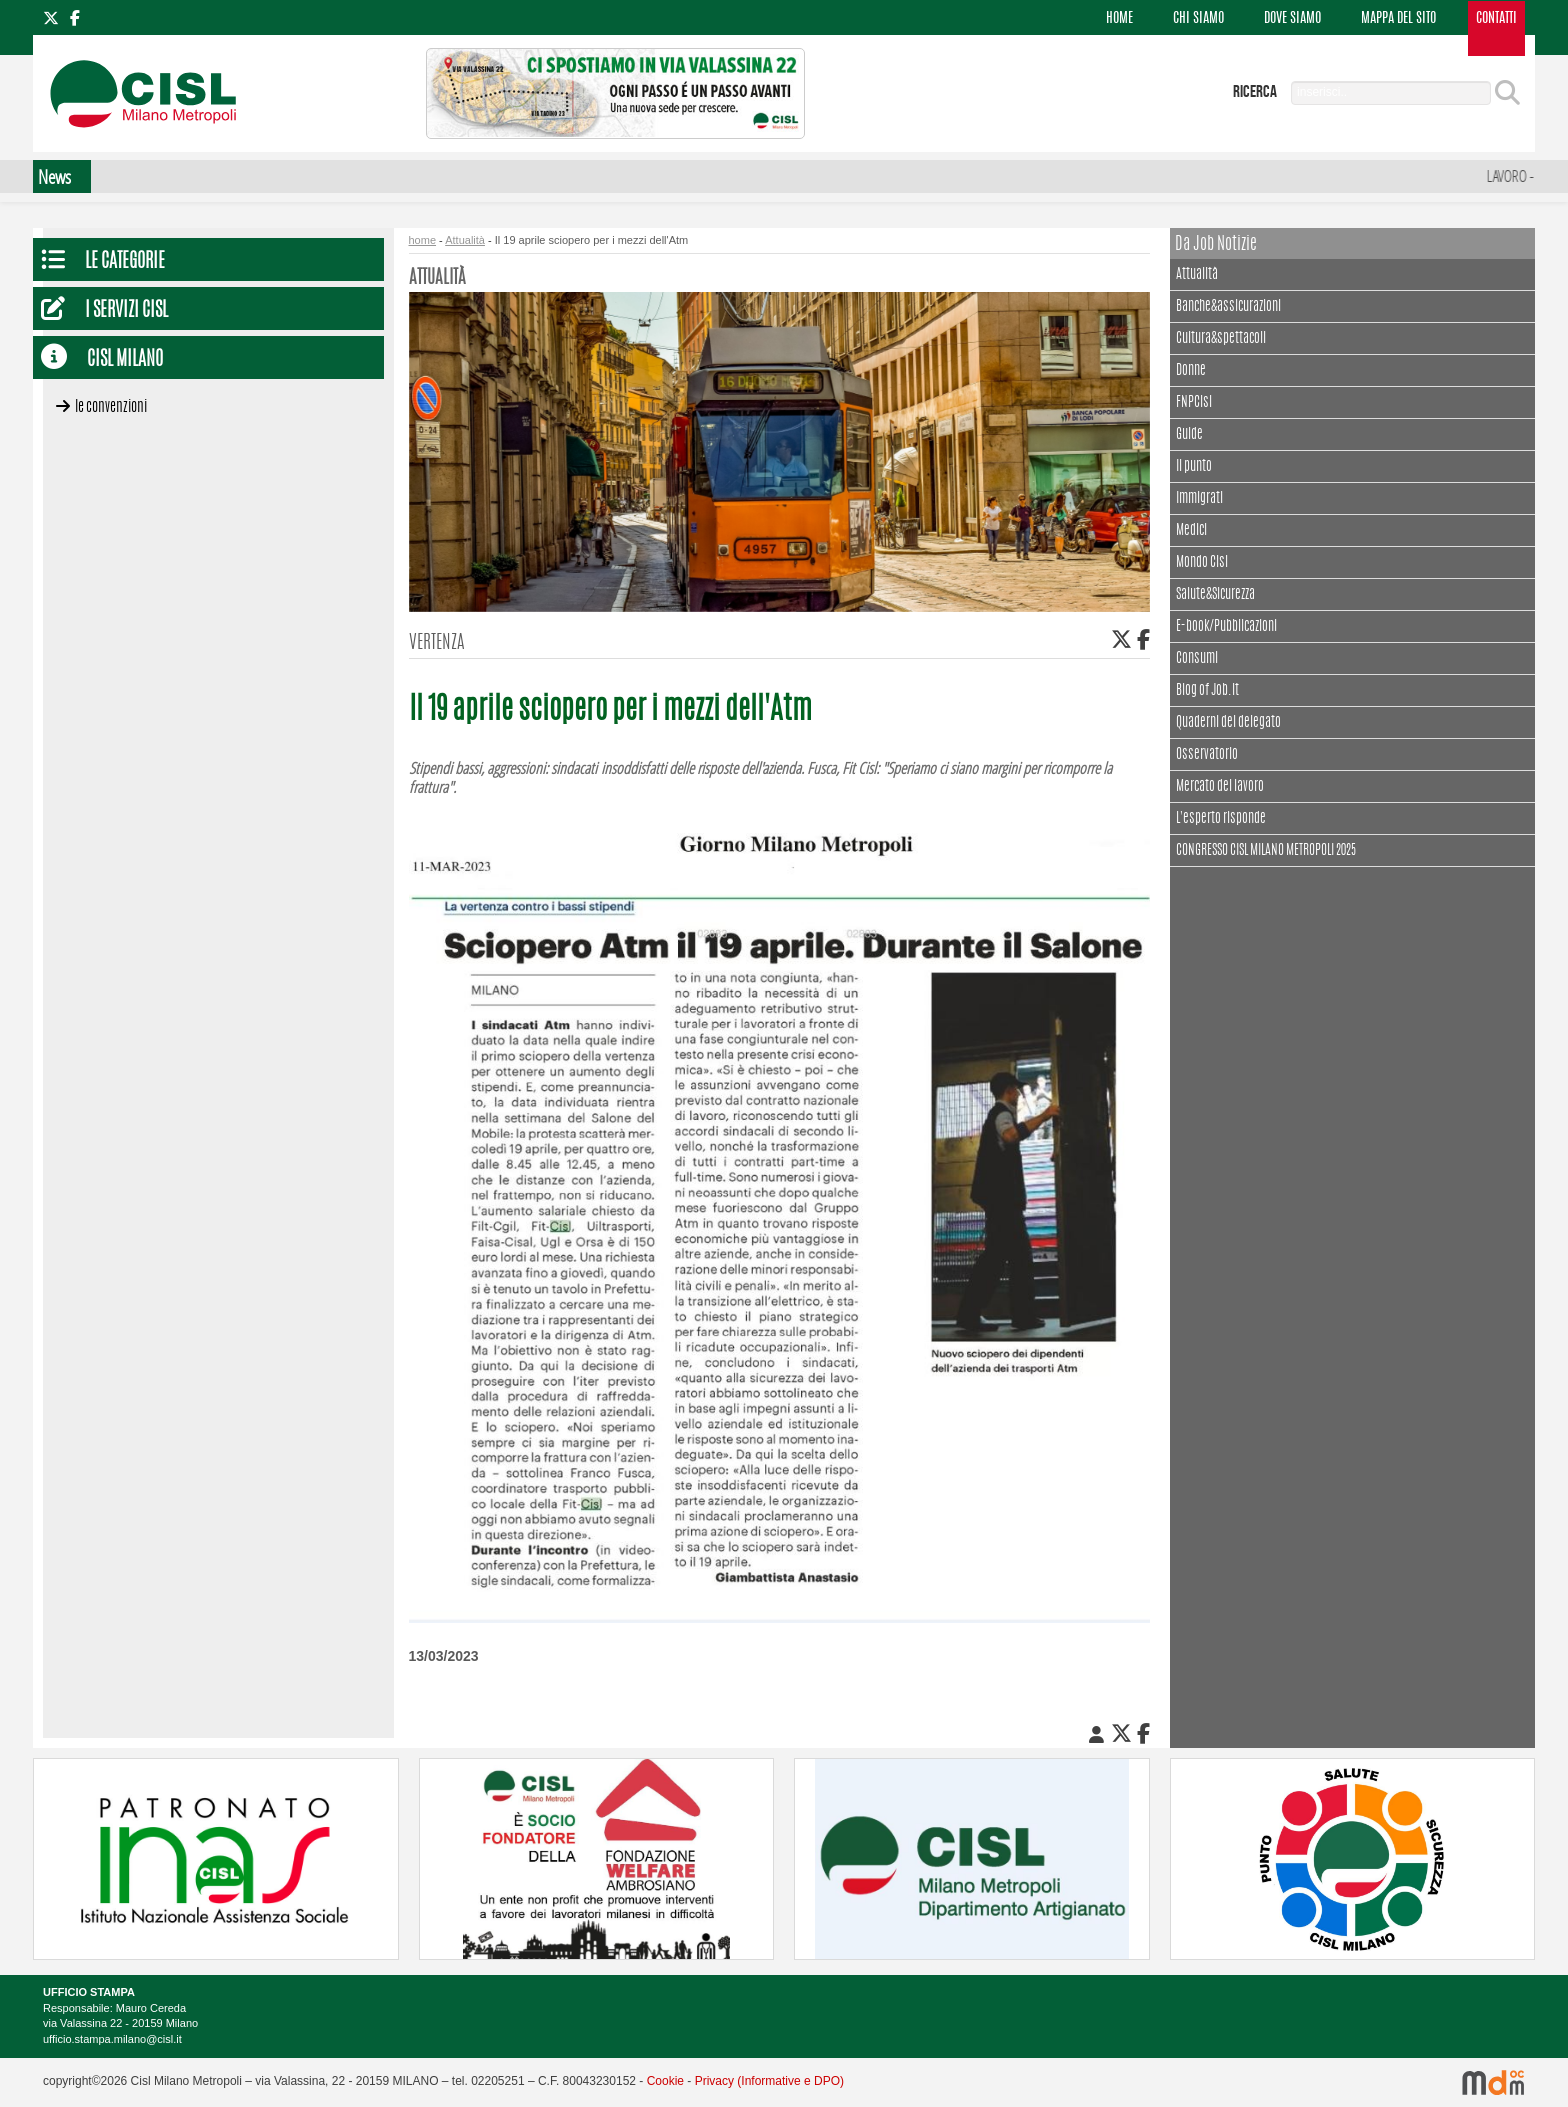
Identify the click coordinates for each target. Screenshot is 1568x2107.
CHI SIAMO (1198, 19)
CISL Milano (125, 360)
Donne (1191, 371)
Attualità (1197, 272)
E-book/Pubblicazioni (1226, 627)
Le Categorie (125, 262)
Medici (1191, 531)
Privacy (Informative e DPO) (769, 2081)
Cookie (665, 2081)
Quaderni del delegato (1228, 723)
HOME (1119, 19)
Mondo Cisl (1202, 563)
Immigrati (1199, 499)
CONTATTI (1496, 19)
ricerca (1255, 92)
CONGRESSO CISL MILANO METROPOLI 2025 (1266, 851)
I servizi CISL (126, 311)
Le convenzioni (111, 407)
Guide (1189, 435)
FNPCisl (1194, 403)
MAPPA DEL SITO (1398, 19)
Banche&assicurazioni (1228, 307)
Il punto (1194, 467)
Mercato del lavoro (1220, 787)
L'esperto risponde (1221, 819)
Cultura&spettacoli (1221, 336)
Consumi (1197, 659)
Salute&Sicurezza (1215, 595)
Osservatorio (1207, 755)
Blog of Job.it (1207, 691)
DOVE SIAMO (1292, 19)
